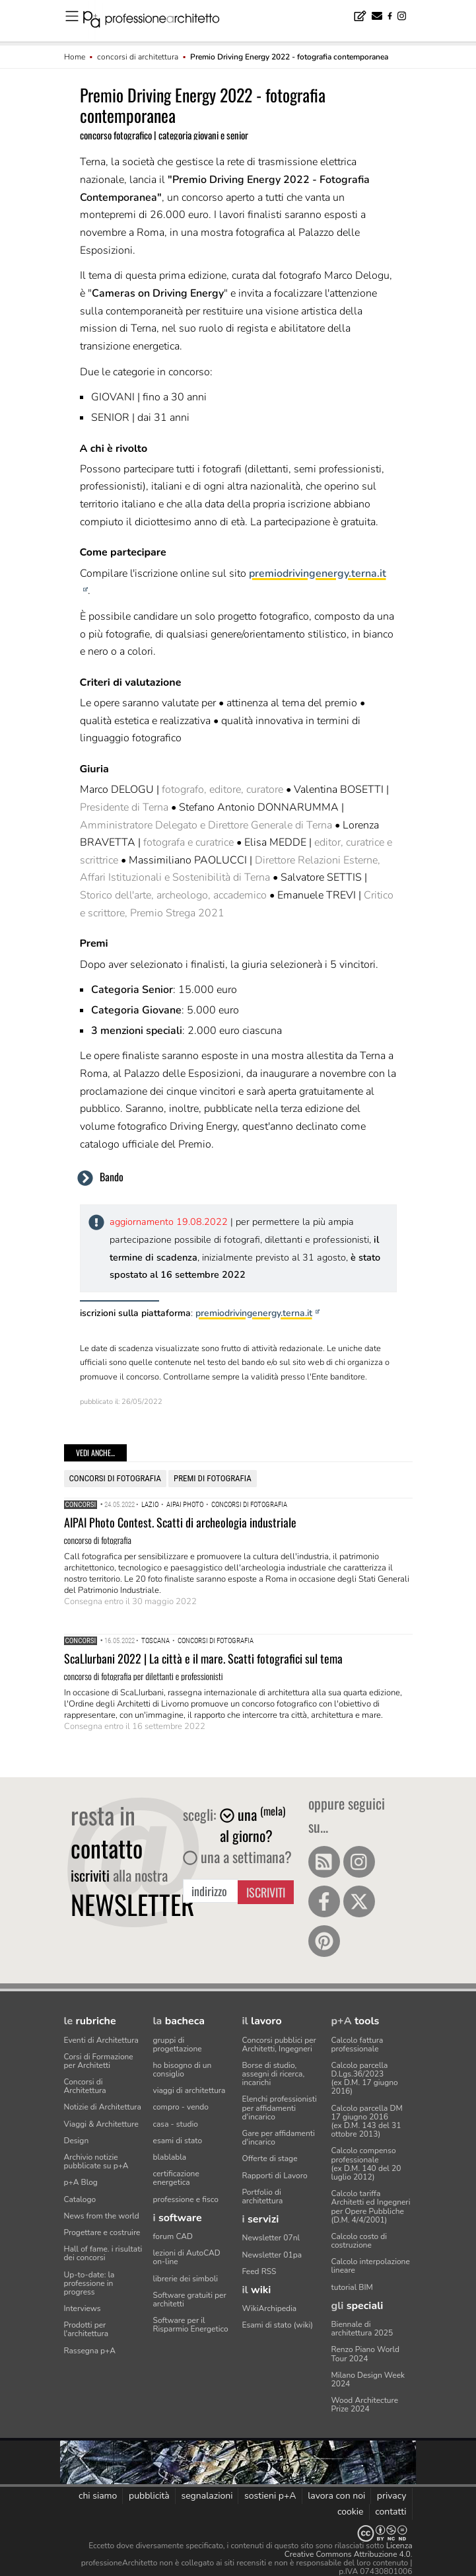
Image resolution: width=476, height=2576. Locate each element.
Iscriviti (265, 1892)
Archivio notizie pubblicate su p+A (96, 2161)
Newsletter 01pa (272, 2255)
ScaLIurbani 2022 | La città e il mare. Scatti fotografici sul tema (203, 1658)
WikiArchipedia (269, 2308)
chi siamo (98, 2495)
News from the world (101, 2216)
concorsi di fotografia (115, 1478)
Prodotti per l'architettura (86, 2329)
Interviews (82, 2308)
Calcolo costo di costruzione (359, 2240)
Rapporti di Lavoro (275, 2175)
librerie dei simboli (186, 2278)
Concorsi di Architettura (85, 2086)
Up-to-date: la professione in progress (89, 2283)
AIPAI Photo (184, 1504)
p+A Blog (81, 2182)
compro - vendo (181, 2107)
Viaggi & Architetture (101, 2124)
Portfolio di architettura (262, 2196)
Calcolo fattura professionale (357, 2044)
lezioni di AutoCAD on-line (187, 2257)
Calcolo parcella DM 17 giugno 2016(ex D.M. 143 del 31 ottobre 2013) (367, 2121)
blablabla (170, 2157)
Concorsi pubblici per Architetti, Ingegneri (279, 2044)
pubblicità (149, 2495)
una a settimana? (237, 1856)
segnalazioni (206, 2495)
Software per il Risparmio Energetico (190, 2324)
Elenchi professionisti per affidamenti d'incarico (279, 2107)
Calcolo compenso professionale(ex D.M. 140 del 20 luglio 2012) (366, 2163)
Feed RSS (259, 2271)
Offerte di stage (270, 2158)
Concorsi (80, 1504)
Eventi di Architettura (101, 2040)
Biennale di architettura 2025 (362, 2328)
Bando (111, 1177)
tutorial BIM (352, 2287)
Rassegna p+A (90, 2350)
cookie (350, 2511)
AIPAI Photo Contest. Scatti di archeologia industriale (180, 1522)
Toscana (155, 1641)
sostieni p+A (270, 2495)
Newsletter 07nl (271, 2237)
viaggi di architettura (189, 2090)
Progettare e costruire (102, 2232)
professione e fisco (186, 2199)
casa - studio (175, 2124)
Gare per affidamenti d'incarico (278, 2137)
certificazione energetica (176, 2178)
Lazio (149, 1504)
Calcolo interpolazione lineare (370, 2265)
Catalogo (80, 2199)
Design (76, 2140)
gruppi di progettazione (177, 2044)
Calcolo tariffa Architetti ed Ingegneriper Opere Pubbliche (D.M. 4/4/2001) (371, 2206)
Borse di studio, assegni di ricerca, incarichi (273, 2074)
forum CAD (173, 2236)
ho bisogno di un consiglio (182, 2069)
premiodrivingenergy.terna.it (253, 1313)
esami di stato (178, 2140)
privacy (392, 2495)
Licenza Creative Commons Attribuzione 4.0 (349, 2549)
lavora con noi (336, 2495)
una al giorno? (252, 1825)
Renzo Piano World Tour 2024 (365, 2353)
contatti (390, 2511)
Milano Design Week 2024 (368, 2379)
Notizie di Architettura (102, 2107)
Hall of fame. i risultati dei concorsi (103, 2253)
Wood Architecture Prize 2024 (365, 2404)
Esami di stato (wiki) (278, 2325)
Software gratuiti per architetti (189, 2299)
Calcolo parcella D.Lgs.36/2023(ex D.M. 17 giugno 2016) (364, 2078)
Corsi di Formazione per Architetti (98, 2061)
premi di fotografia (213, 1478)
